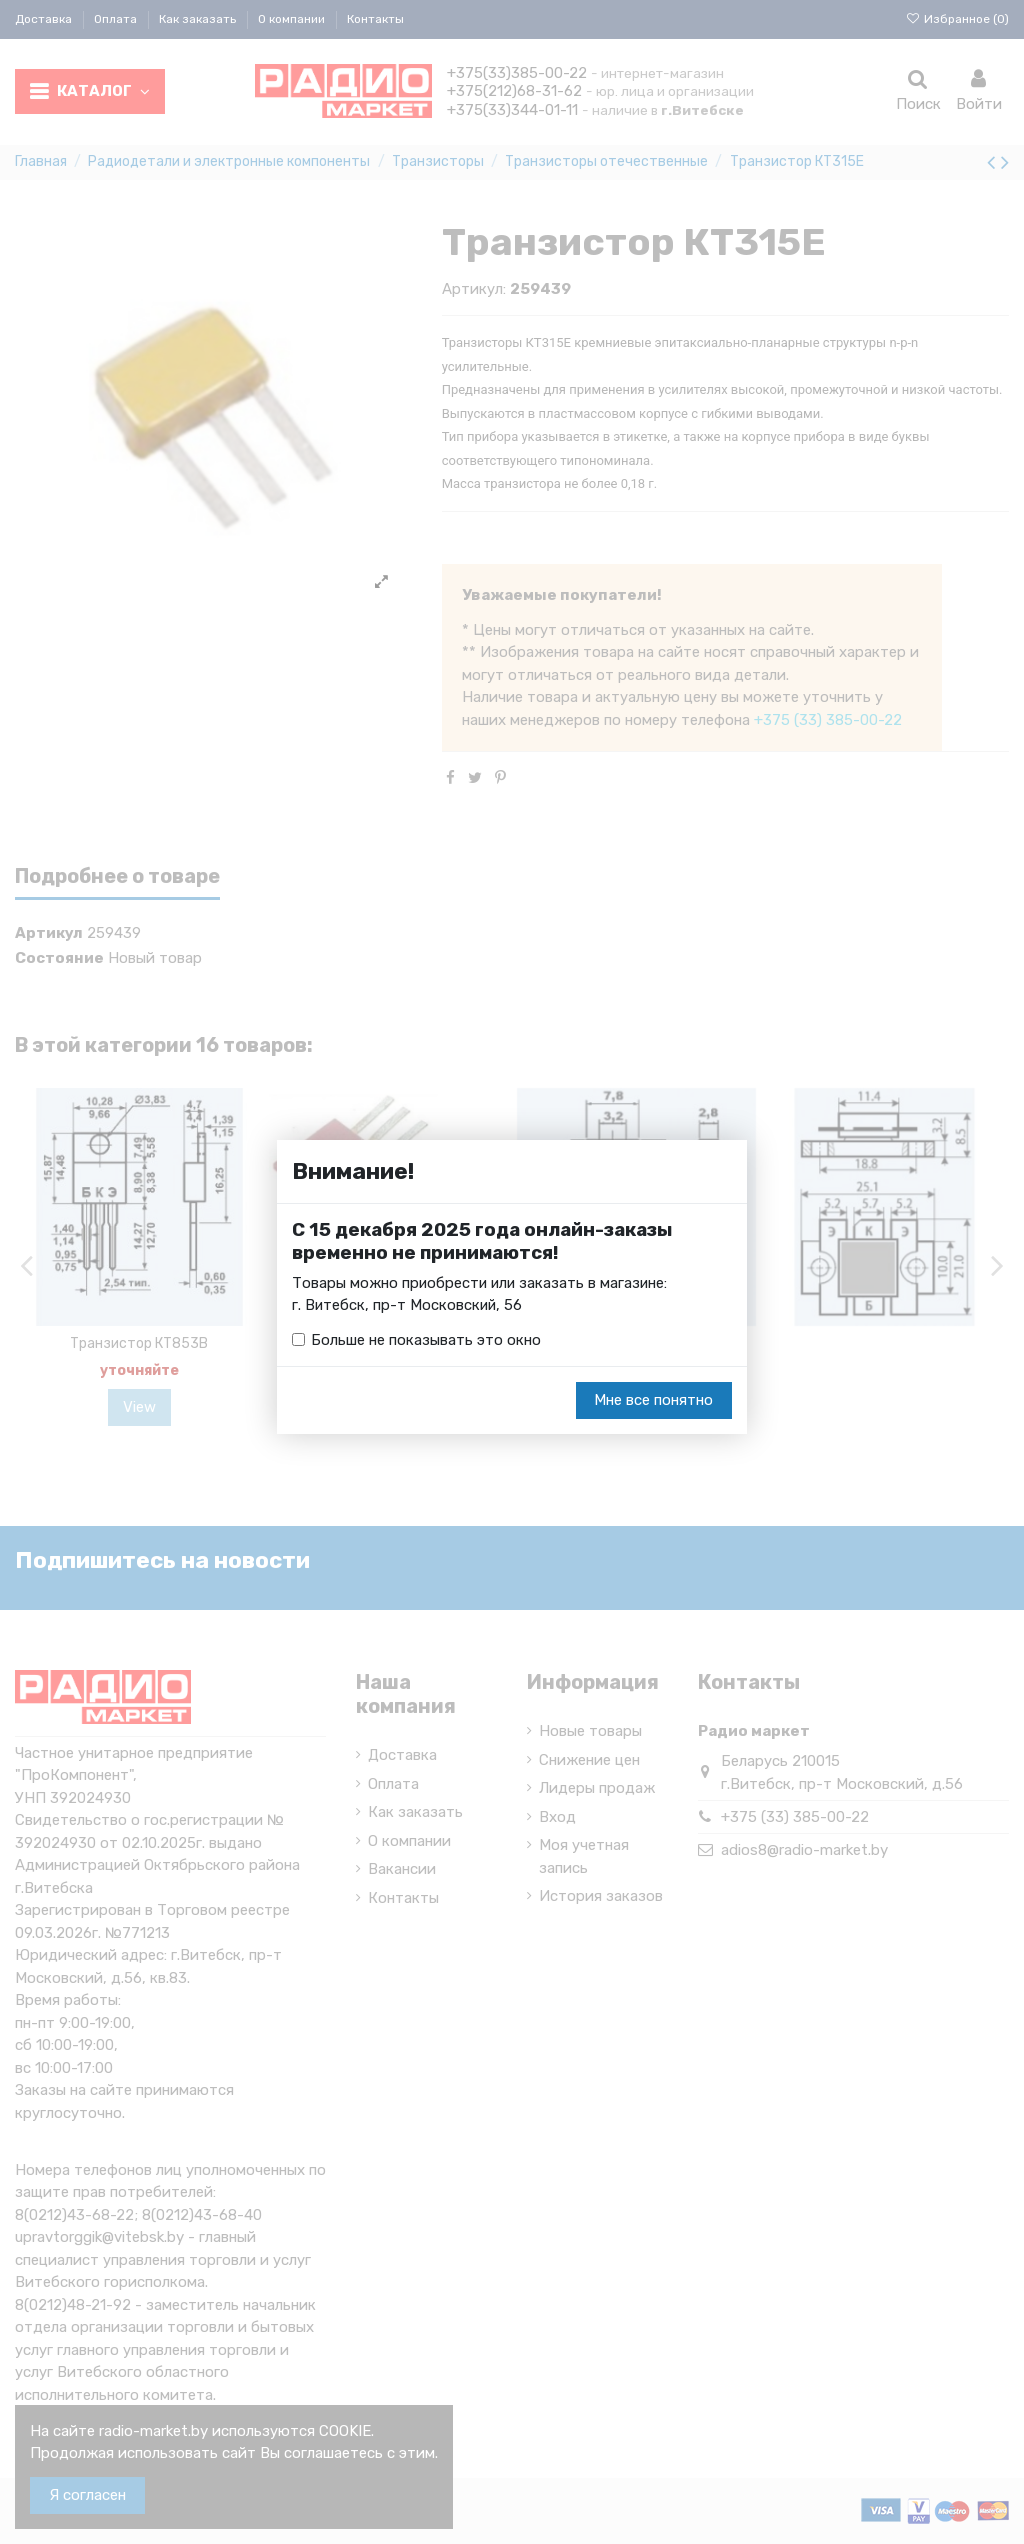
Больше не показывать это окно (426, 1340)
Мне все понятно (653, 1401)
